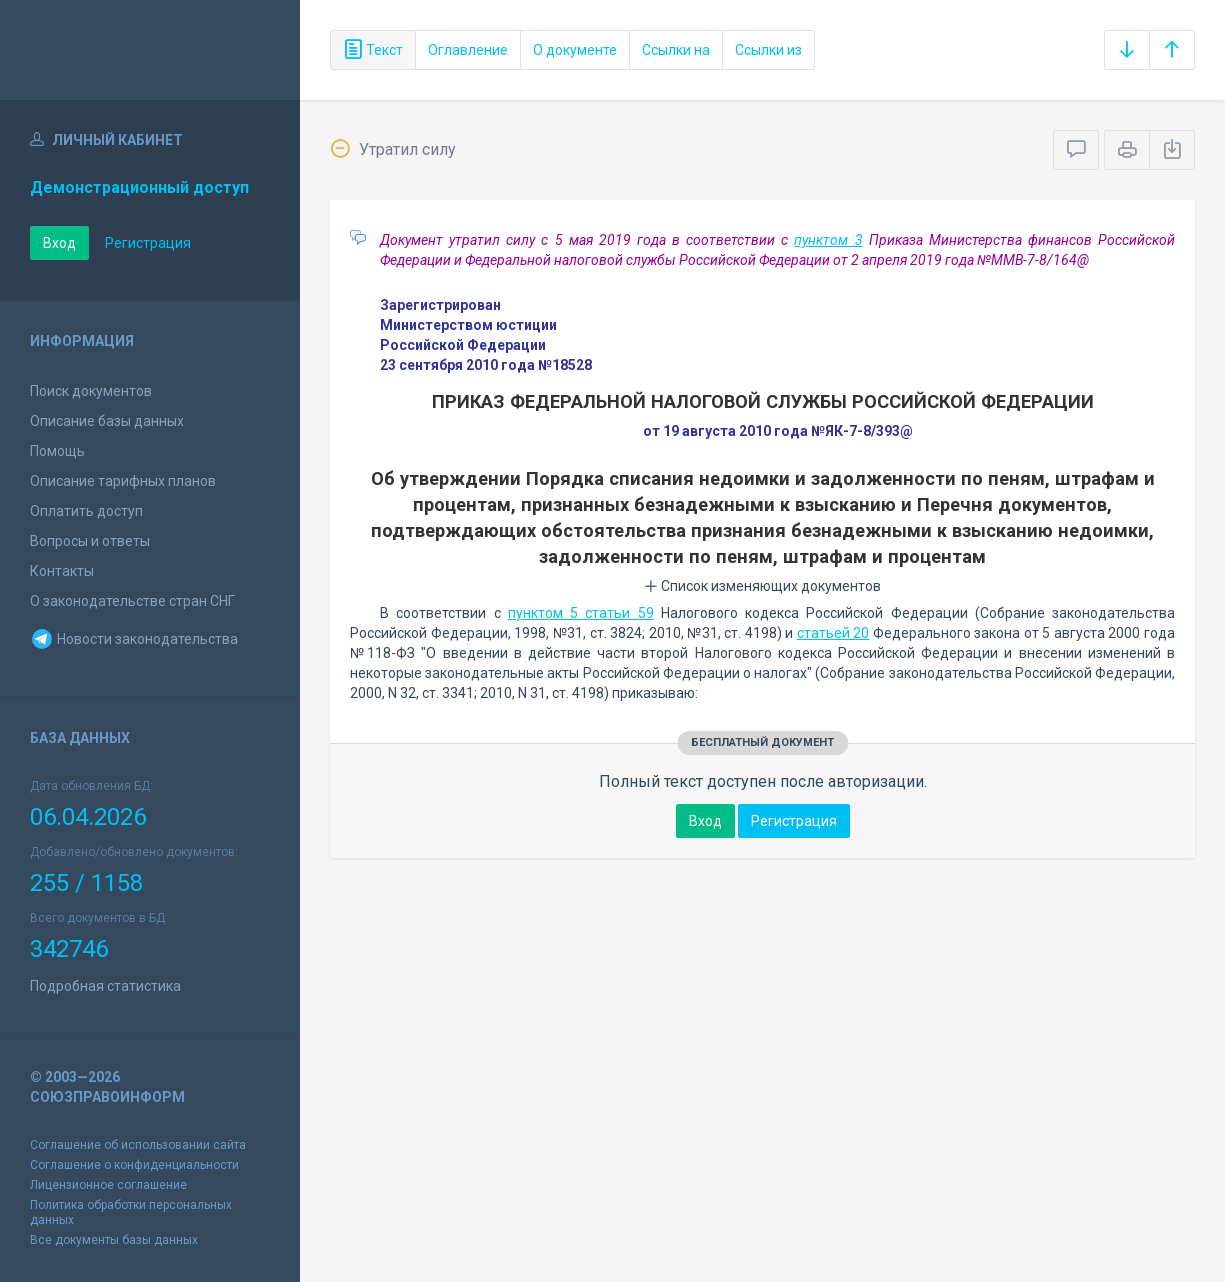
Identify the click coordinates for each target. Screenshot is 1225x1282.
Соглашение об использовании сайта (138, 1145)
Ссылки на (676, 50)
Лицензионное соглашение (108, 1185)
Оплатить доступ (86, 511)
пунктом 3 (828, 240)
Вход (59, 243)
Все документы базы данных (114, 1240)
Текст (373, 50)
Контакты (62, 571)
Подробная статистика (105, 986)
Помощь (57, 451)
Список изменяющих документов (762, 586)
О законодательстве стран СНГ (132, 601)
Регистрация (148, 243)
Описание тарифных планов (123, 481)
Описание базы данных (107, 421)
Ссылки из (768, 50)
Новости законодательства (134, 639)
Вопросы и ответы (90, 541)
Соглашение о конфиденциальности (134, 1165)
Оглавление (468, 50)
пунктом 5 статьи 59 (581, 613)
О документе (575, 50)
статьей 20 (833, 633)
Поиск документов (91, 391)
